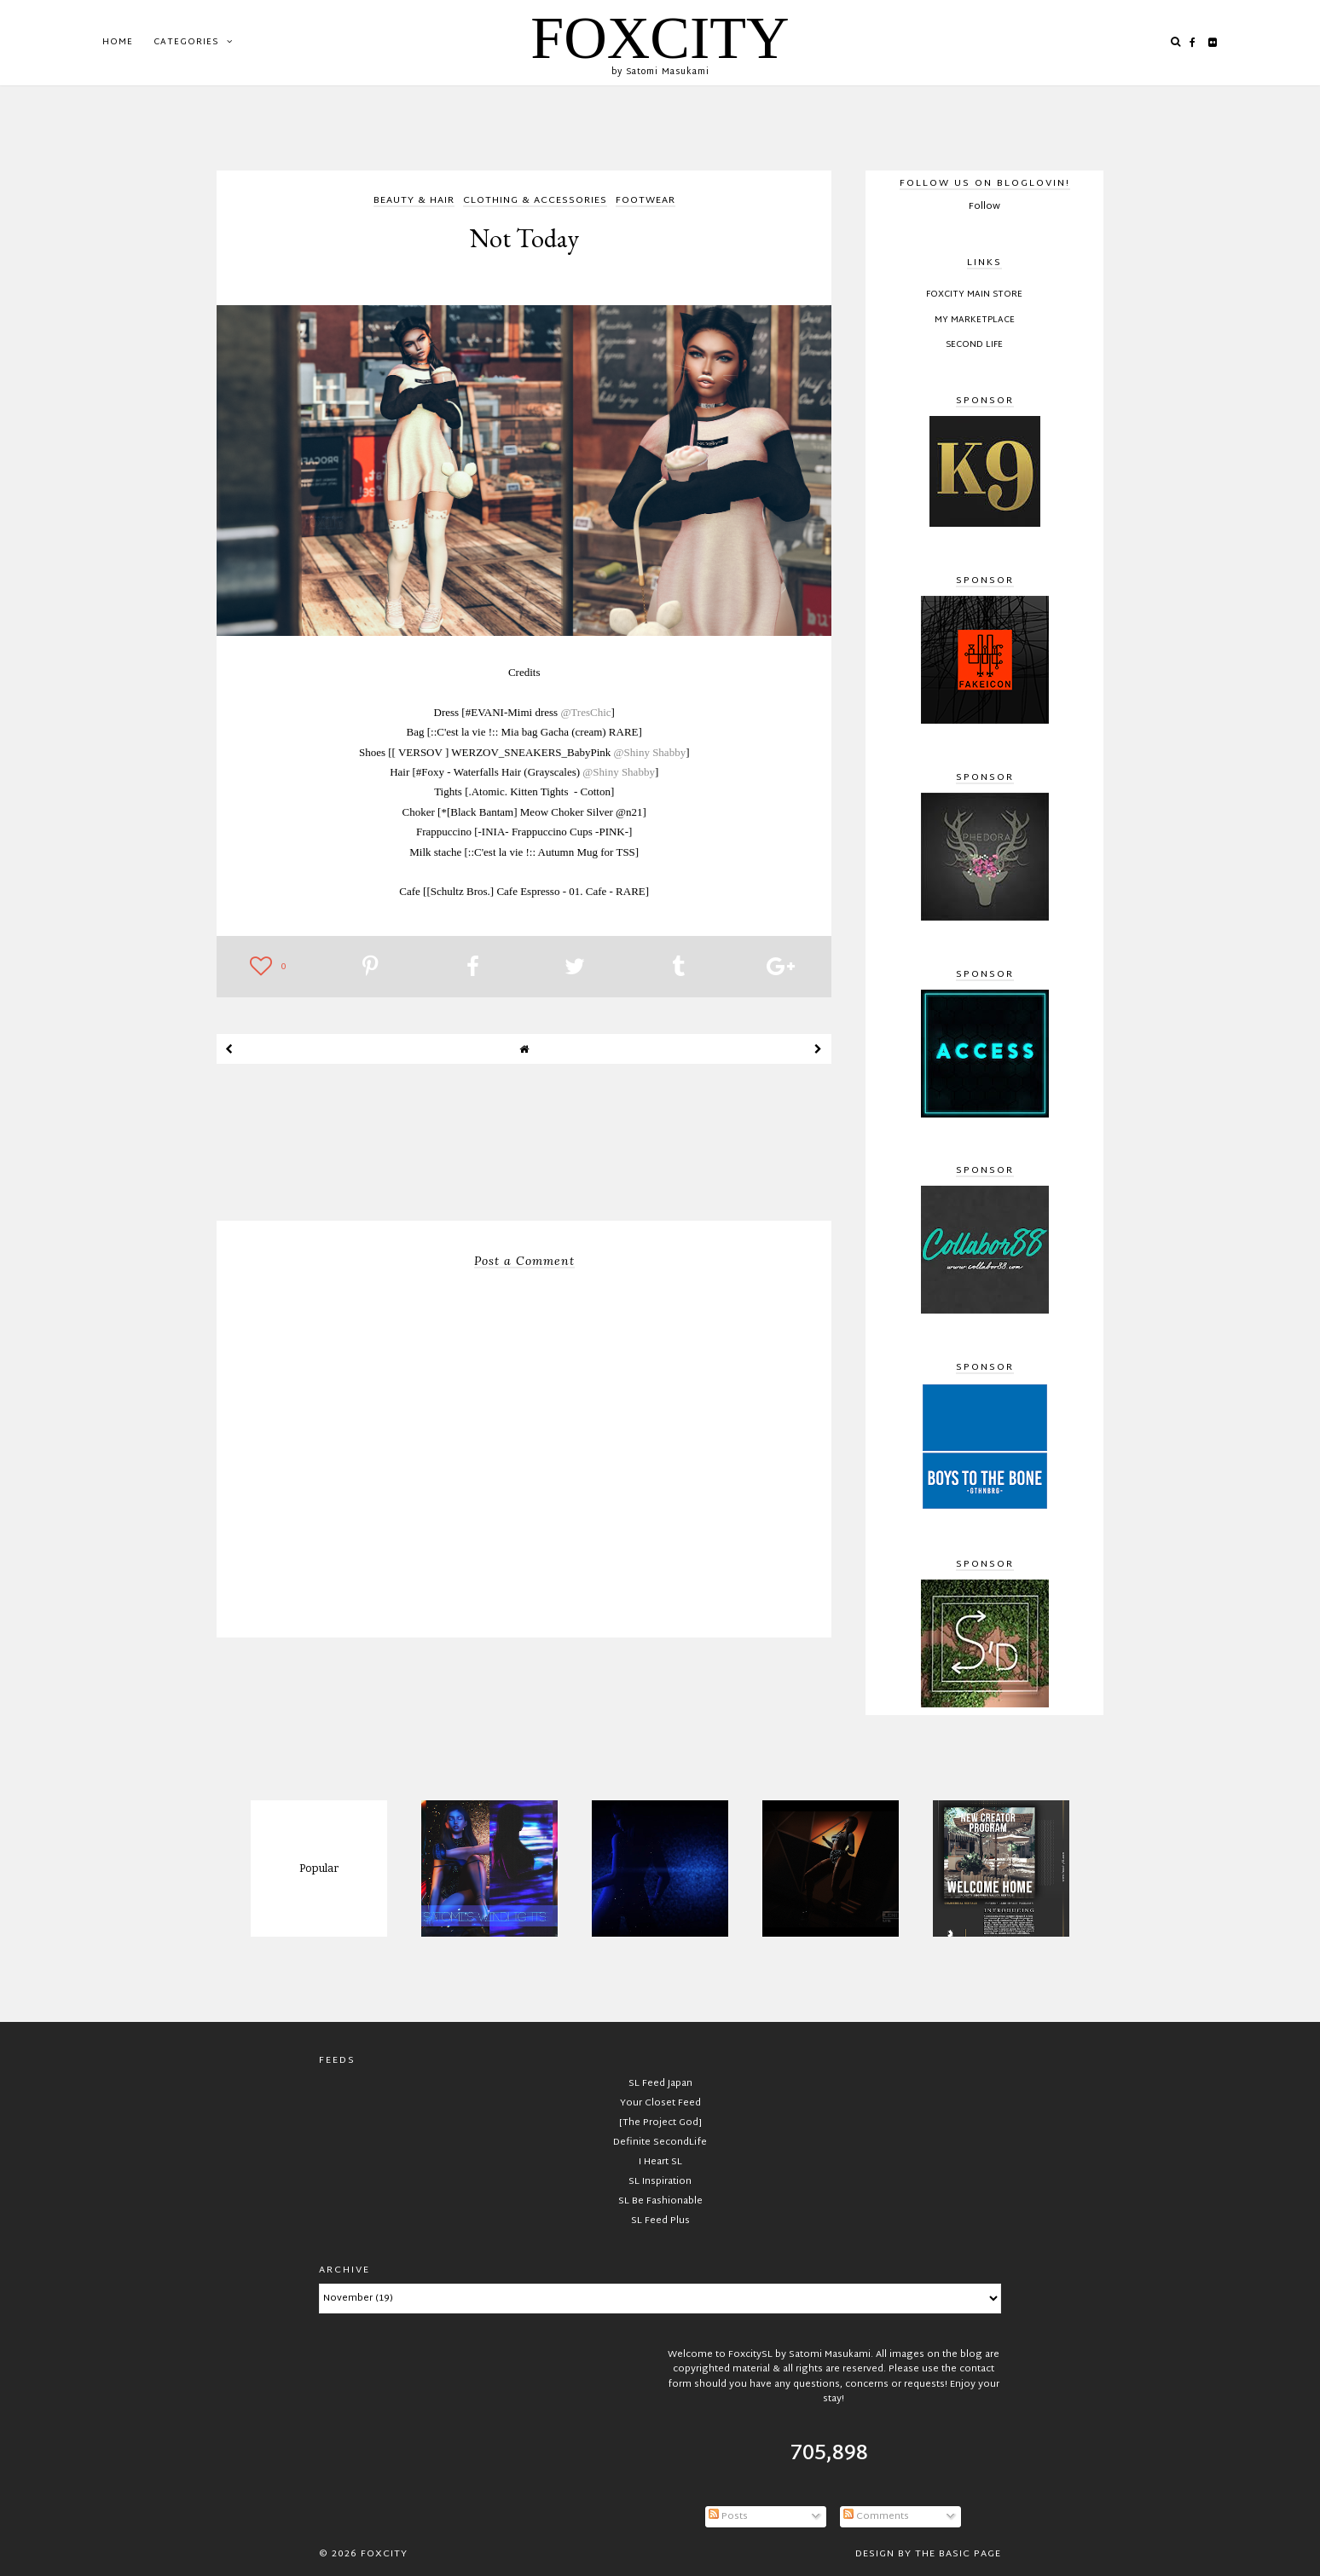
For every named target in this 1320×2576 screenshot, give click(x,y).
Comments (876, 2516)
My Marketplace (975, 320)
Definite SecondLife (660, 2142)
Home (117, 42)
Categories (185, 42)
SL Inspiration (660, 2181)
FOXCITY (659, 38)
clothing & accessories (535, 201)
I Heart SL (660, 2161)
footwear (645, 201)
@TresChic (585, 712)
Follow (984, 206)
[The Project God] (660, 2122)
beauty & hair (413, 201)
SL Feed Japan (660, 2083)
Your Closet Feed (660, 2102)
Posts (728, 2516)
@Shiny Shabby (650, 752)
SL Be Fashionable (660, 2200)
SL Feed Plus (660, 2220)
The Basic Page (958, 2553)
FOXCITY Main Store (974, 295)
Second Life (974, 345)
